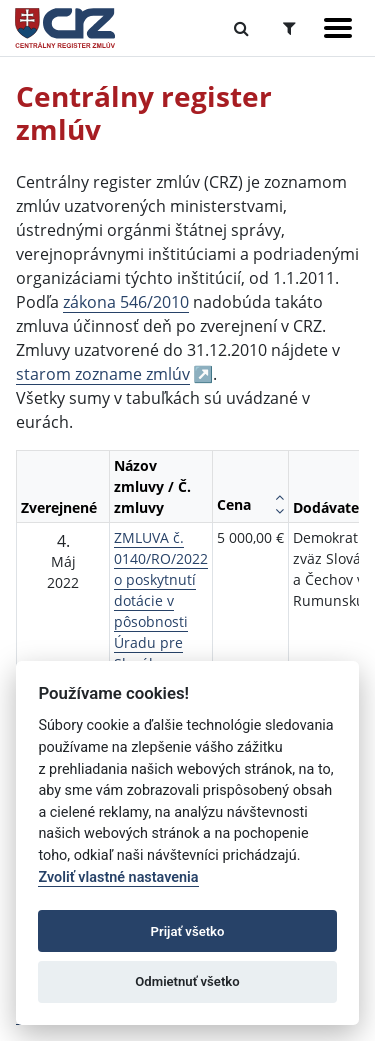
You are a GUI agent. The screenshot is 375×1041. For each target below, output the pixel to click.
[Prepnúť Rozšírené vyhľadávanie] (289, 28)
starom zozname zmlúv (103, 374)
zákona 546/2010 (126, 302)
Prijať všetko (188, 931)
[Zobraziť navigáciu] (338, 28)
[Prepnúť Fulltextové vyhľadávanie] (241, 28)
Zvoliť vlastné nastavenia (118, 877)
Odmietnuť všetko (187, 981)
